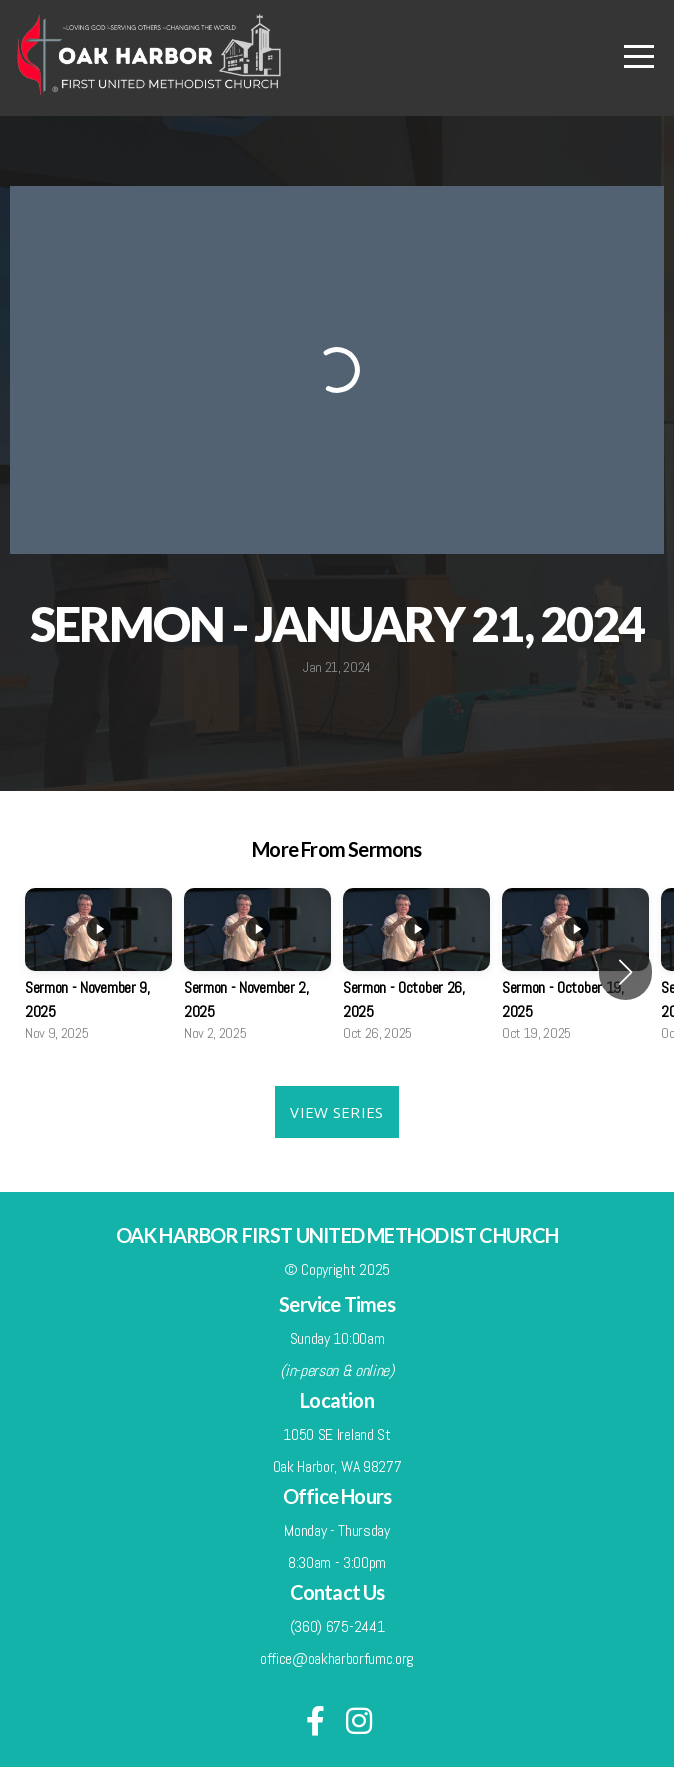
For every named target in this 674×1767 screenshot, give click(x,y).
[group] (98, 972)
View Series (336, 1112)
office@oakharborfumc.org (337, 1658)
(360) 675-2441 (337, 1626)
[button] (625, 972)
